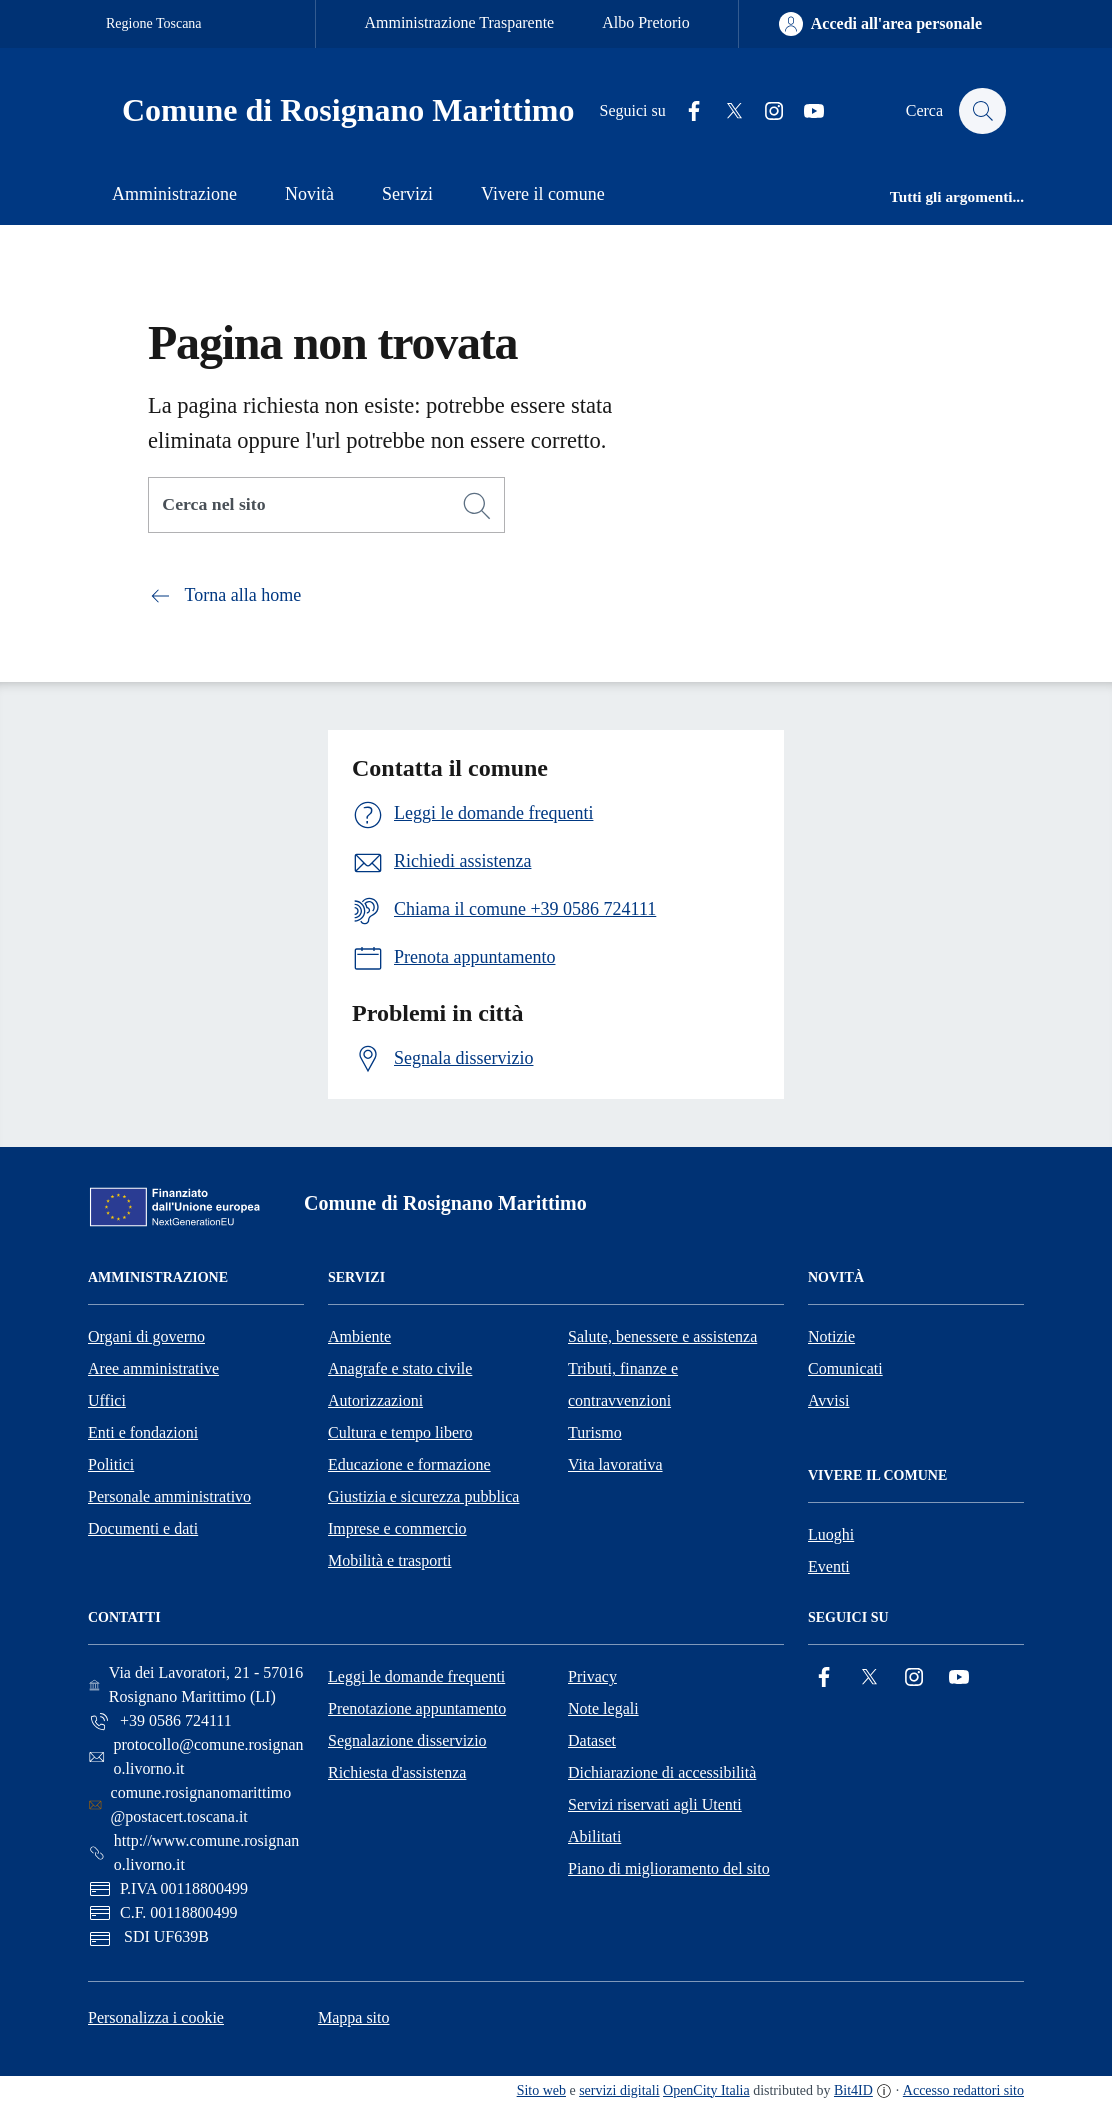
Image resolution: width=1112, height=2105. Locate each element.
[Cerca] (477, 506)
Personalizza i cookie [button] (156, 2017)
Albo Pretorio (646, 22)
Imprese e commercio (397, 1528)
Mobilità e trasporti (390, 1560)
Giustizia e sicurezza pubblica (423, 1496)
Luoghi (831, 1534)
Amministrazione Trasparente (459, 22)
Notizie (831, 1336)
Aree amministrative (153, 1368)
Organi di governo (146, 1336)
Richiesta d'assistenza (397, 1772)
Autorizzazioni (375, 1400)
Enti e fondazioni (143, 1432)
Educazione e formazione (409, 1464)
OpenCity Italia (706, 2090)
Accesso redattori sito (963, 2090)
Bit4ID (853, 2090)
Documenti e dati (143, 1528)
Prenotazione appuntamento (417, 1708)
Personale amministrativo (169, 1496)
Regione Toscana (154, 23)
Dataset (592, 1740)
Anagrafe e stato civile (400, 1368)
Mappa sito (354, 2017)
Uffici (107, 1400)
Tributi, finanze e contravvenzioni (623, 1384)
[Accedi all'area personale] (880, 24)
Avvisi (828, 1400)
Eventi (829, 1566)
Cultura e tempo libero (400, 1432)
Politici (111, 1464)
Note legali (603, 1708)
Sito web (541, 2090)
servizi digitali (619, 2090)
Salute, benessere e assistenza (662, 1336)
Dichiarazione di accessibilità (662, 1772)
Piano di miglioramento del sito (669, 1868)
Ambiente (359, 1336)
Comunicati (845, 1368)
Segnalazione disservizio (407, 1740)
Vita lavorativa (615, 1464)
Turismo (595, 1432)
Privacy (592, 1676)
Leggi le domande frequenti (416, 1676)
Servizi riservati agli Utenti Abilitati (655, 1820)
